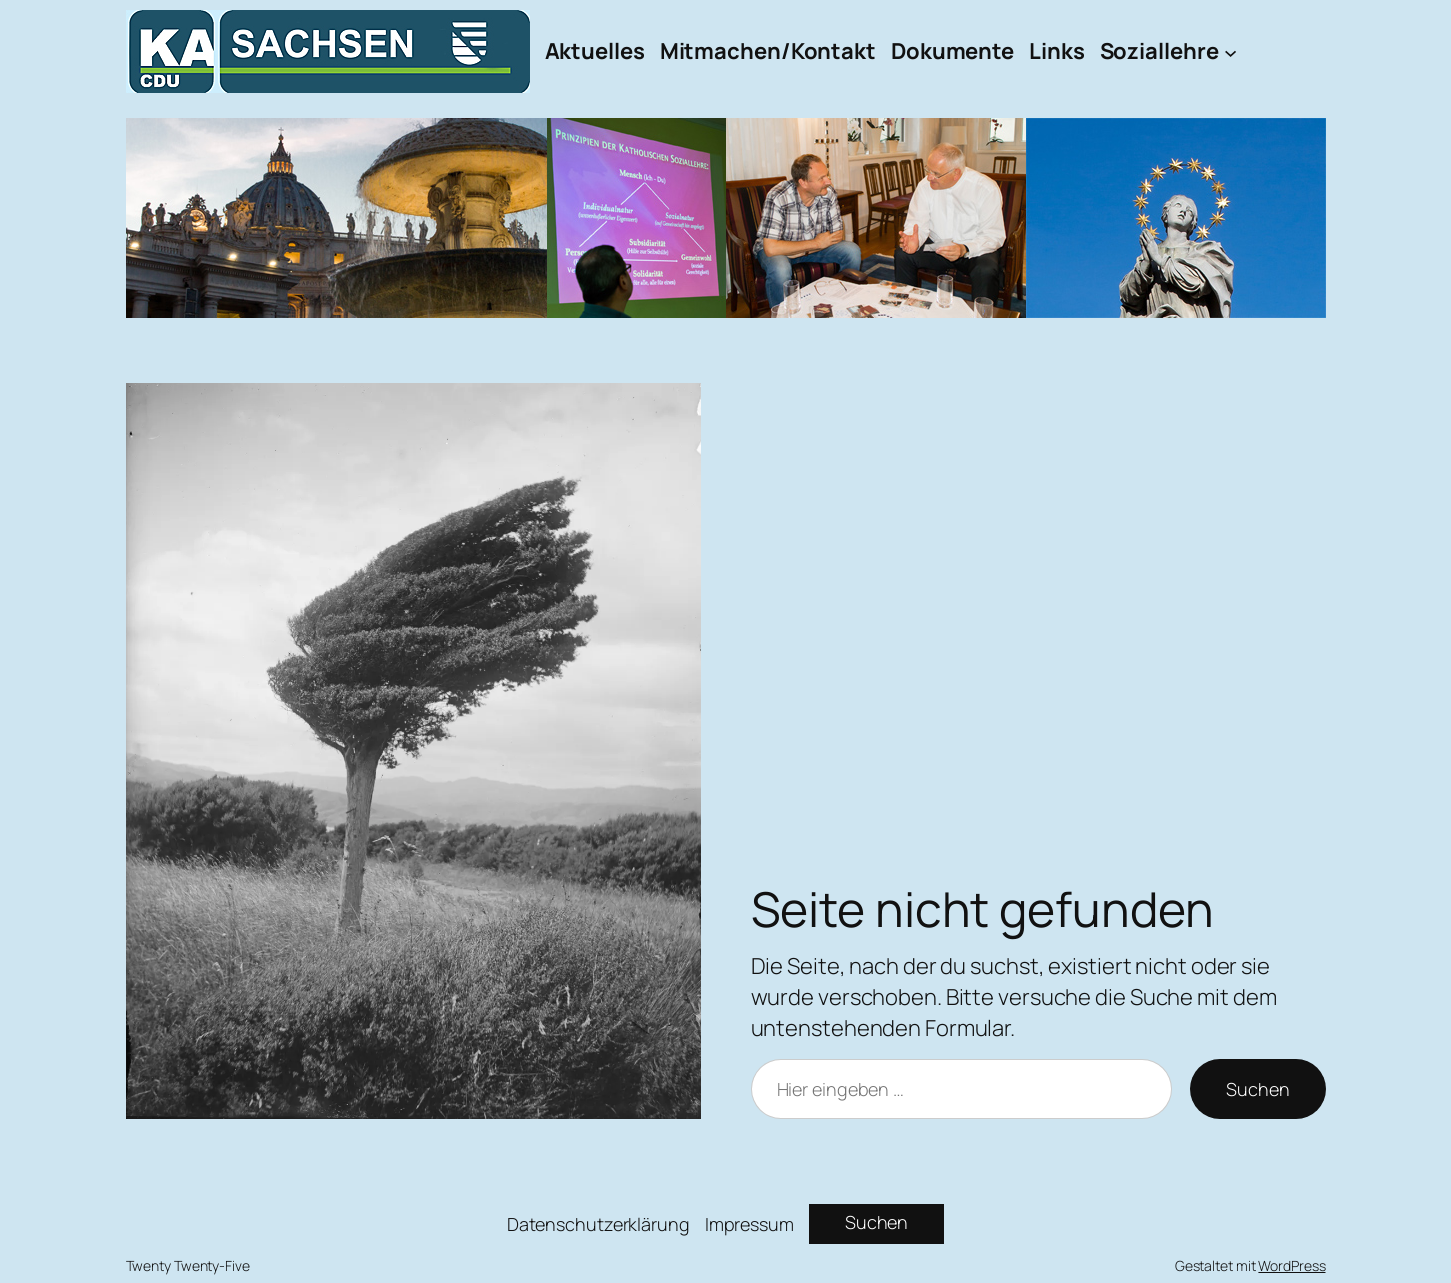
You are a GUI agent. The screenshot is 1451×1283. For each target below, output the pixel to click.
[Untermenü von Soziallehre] (1230, 51)
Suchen (1257, 1089)
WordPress (1291, 1265)
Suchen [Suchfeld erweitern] (876, 1222)
